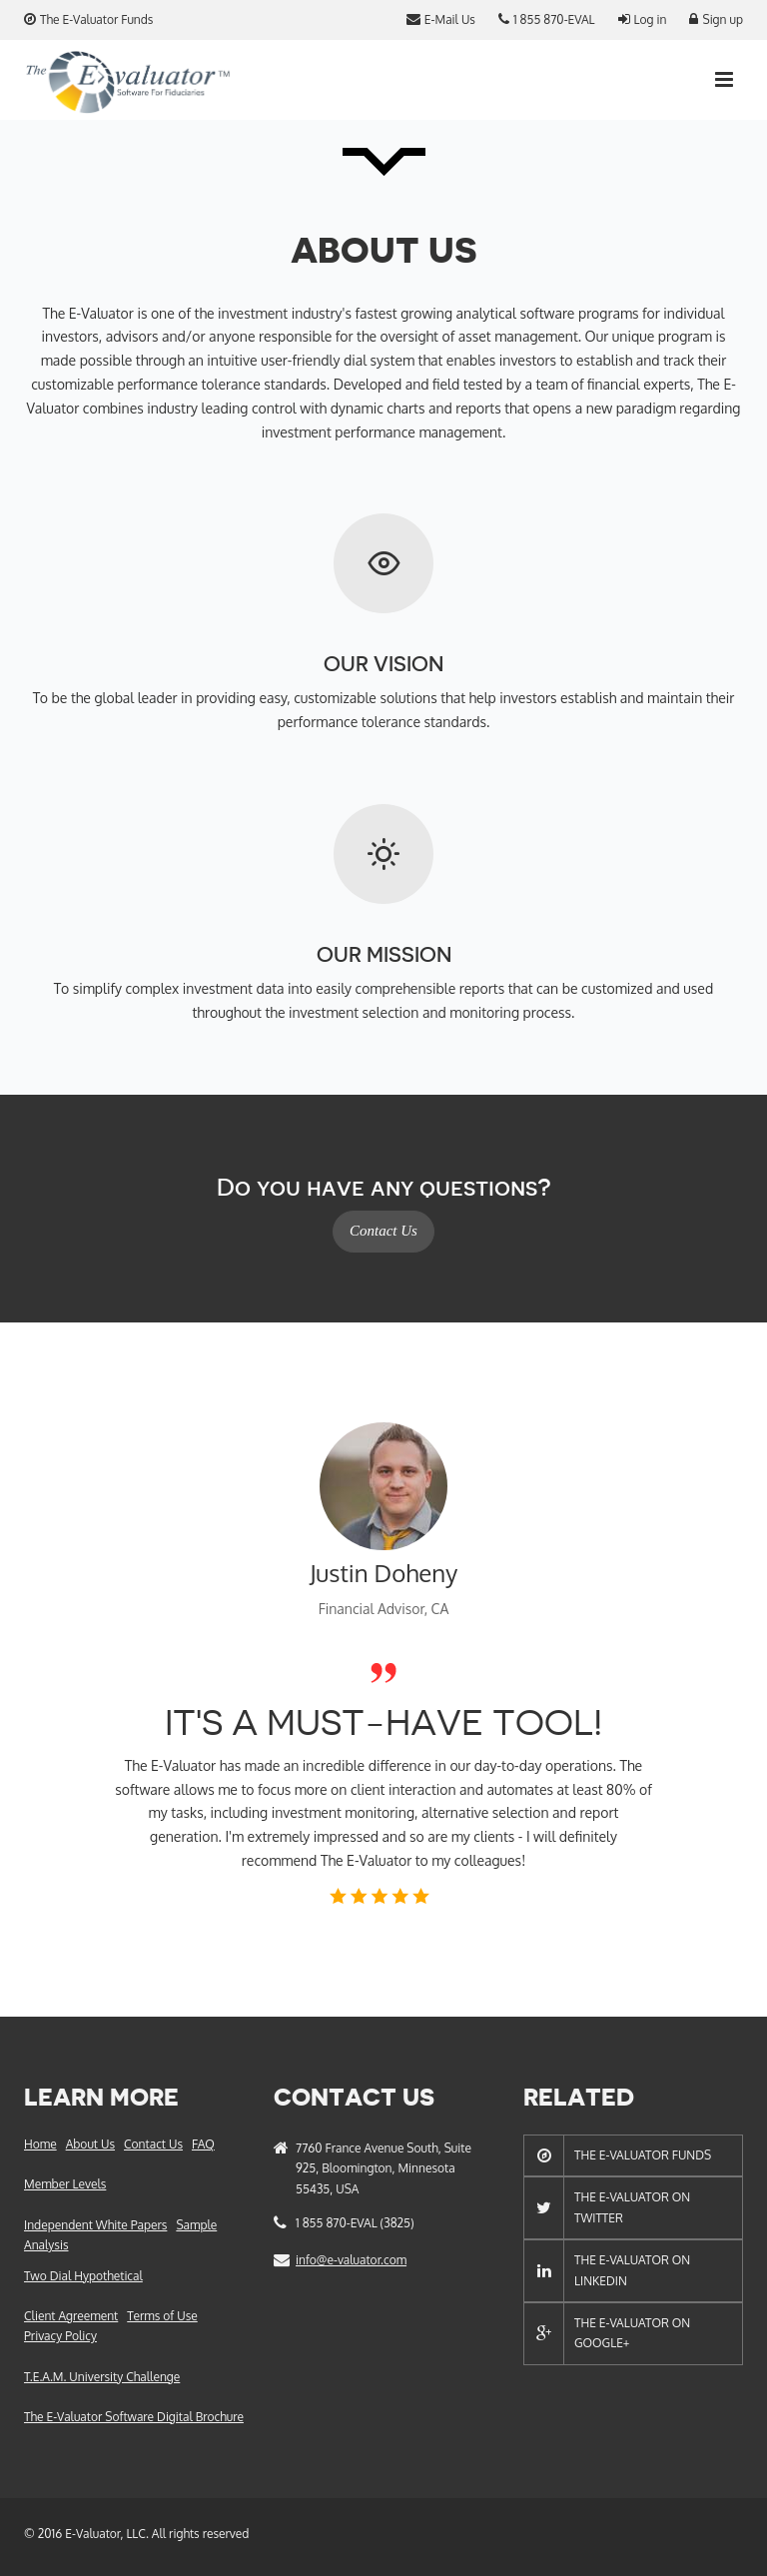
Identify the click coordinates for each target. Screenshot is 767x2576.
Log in (642, 19)
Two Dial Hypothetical (83, 2275)
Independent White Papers (95, 2224)
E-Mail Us (440, 19)
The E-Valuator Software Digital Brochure (134, 2416)
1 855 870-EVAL (546, 19)
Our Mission (384, 955)
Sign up (716, 19)
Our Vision (383, 664)
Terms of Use (162, 2315)
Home (40, 2144)
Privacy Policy (60, 2335)
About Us (90, 2144)
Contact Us (383, 1231)
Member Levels (65, 2183)
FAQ (203, 2144)
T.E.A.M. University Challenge (102, 2376)
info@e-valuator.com (351, 2259)
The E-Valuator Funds (88, 19)
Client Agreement (71, 2315)
